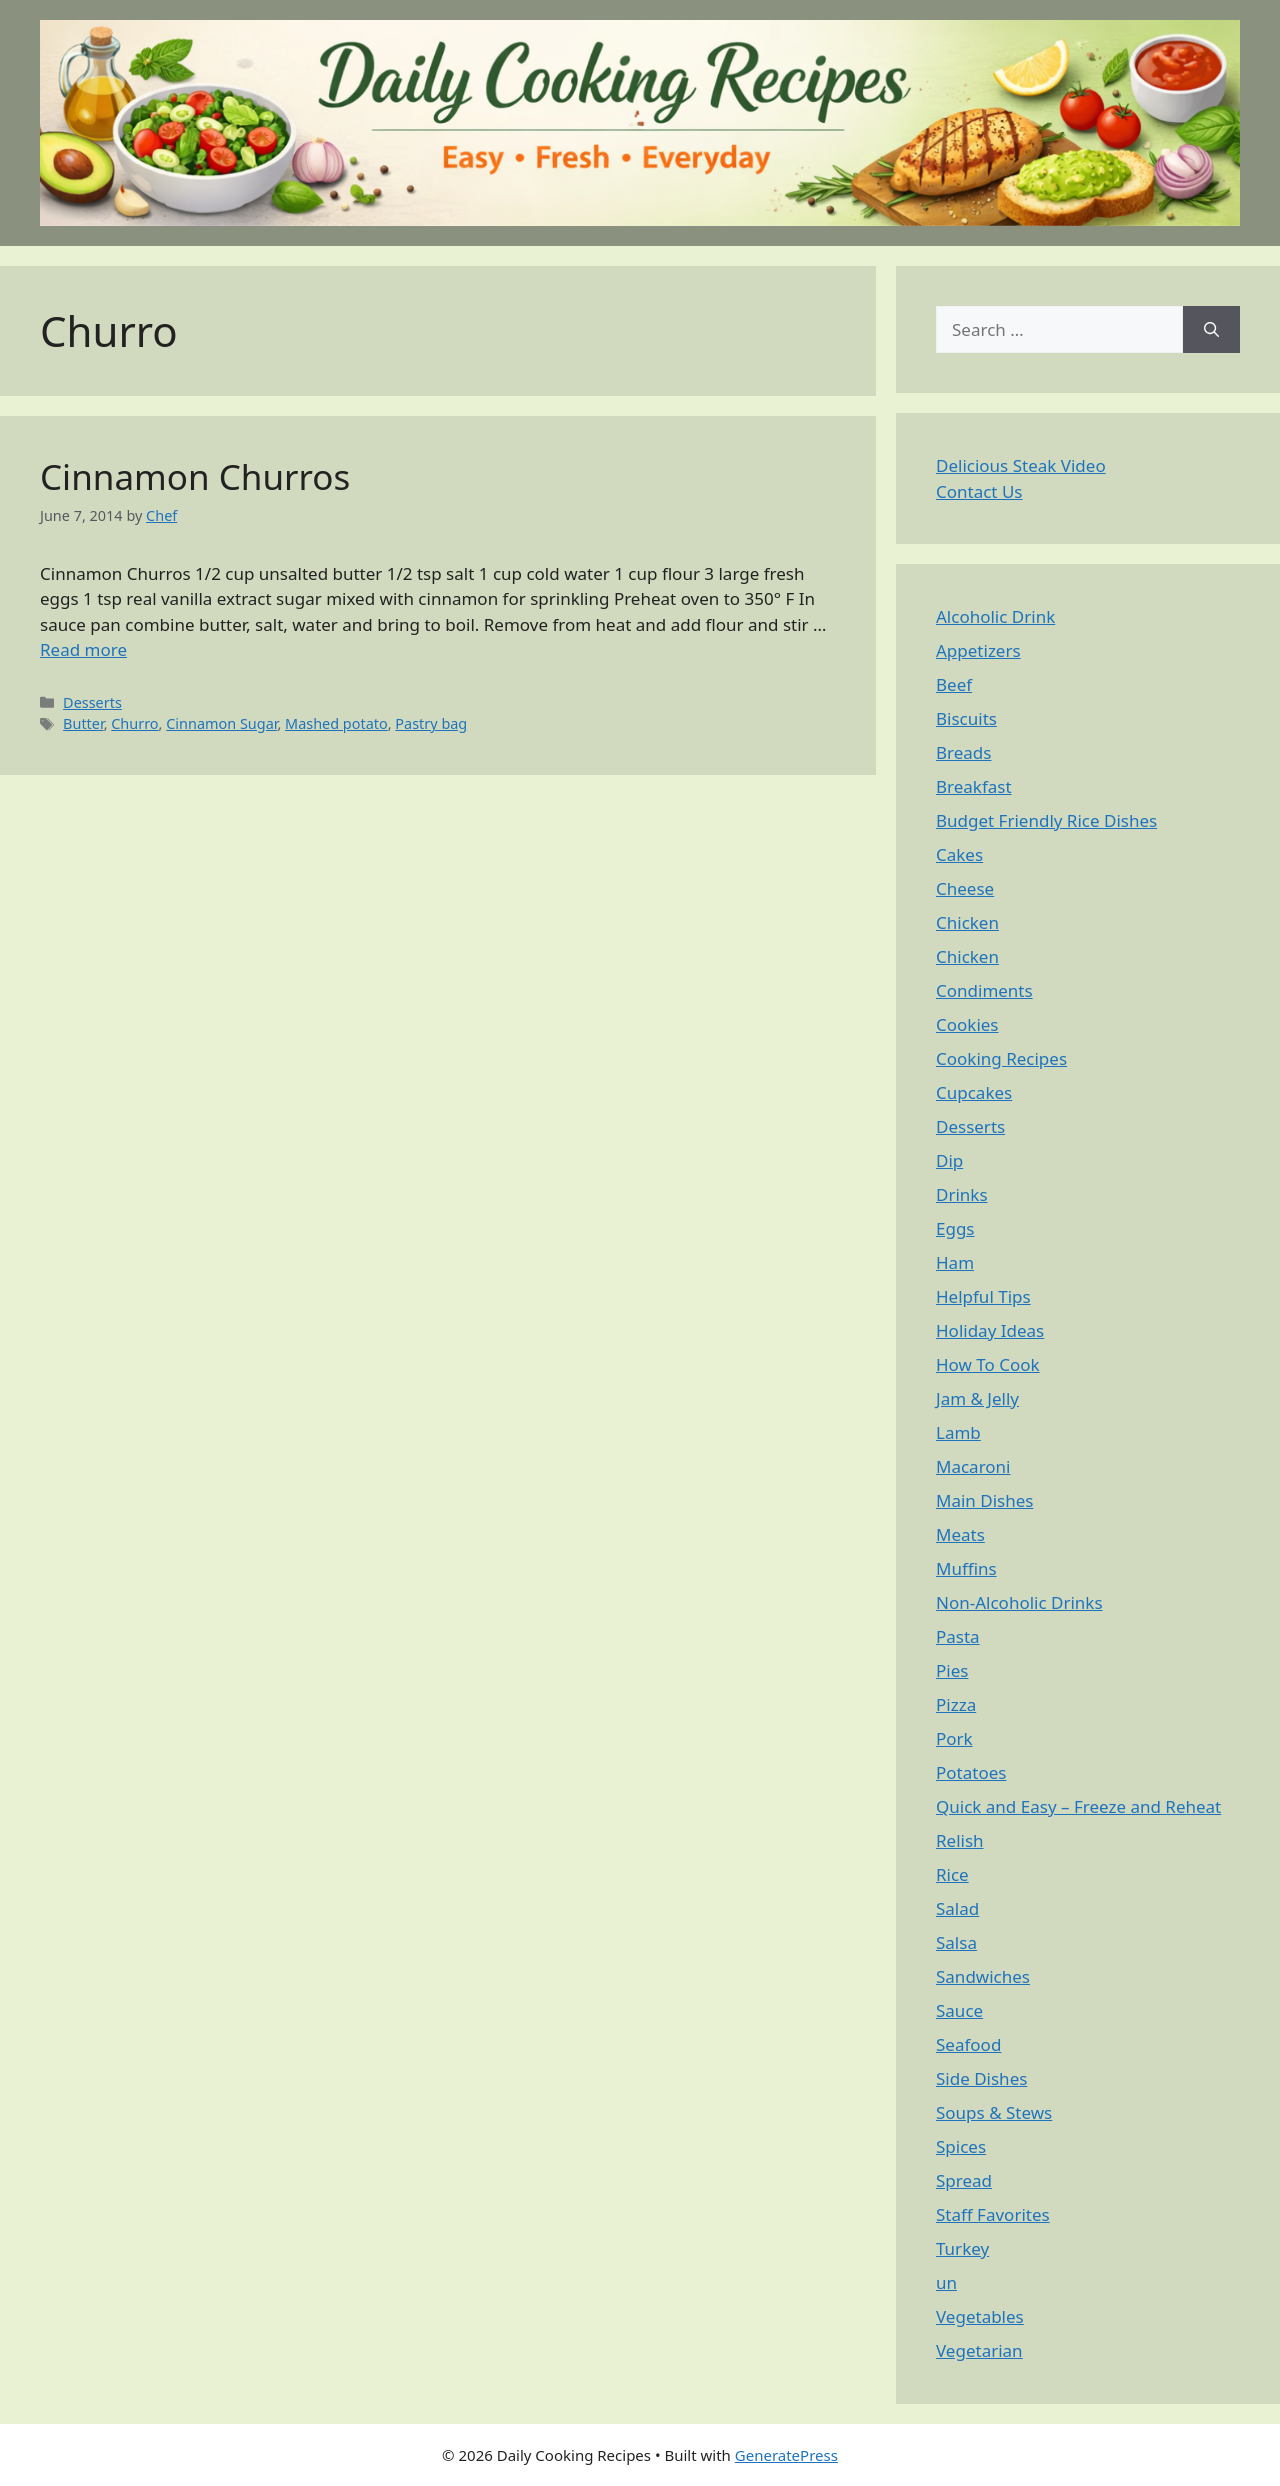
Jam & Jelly (977, 1398)
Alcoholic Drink (995, 616)
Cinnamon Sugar (221, 723)
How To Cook (988, 1364)
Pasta (958, 1636)
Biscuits (966, 718)
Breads (963, 752)
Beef (954, 684)
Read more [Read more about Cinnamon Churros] (83, 649)
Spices (961, 2146)
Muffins (966, 1568)
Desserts (92, 702)
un (946, 2282)
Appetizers (978, 650)
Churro (134, 723)
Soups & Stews (994, 2112)
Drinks (962, 1194)
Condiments (984, 990)
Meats (960, 1534)
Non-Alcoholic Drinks (1019, 1602)
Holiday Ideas (990, 1330)
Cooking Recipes (1001, 1058)
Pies (952, 1670)
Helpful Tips (983, 1296)
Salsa (956, 1942)
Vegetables (980, 2316)
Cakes (959, 854)
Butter (83, 723)
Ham (955, 1262)
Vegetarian (979, 2350)
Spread (964, 2180)
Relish (960, 1840)
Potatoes (971, 1772)
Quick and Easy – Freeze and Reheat (1078, 1806)
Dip (949, 1160)
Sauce (959, 2010)
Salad (957, 1908)
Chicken (967, 922)
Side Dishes (981, 2078)
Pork (954, 1738)
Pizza (956, 1704)
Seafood (968, 2044)
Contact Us (979, 491)
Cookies (967, 1024)
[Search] (1211, 330)
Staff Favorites (993, 2214)
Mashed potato (336, 723)
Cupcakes (974, 1092)
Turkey (962, 2248)
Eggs (955, 1228)
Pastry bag (431, 723)
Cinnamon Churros (195, 476)
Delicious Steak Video (1021, 465)
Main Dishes (984, 1500)
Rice (952, 1874)
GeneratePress (786, 2455)
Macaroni (973, 1466)
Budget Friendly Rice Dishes (1046, 820)
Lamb (958, 1432)
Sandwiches (983, 1976)
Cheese (965, 888)
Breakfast (974, 786)
